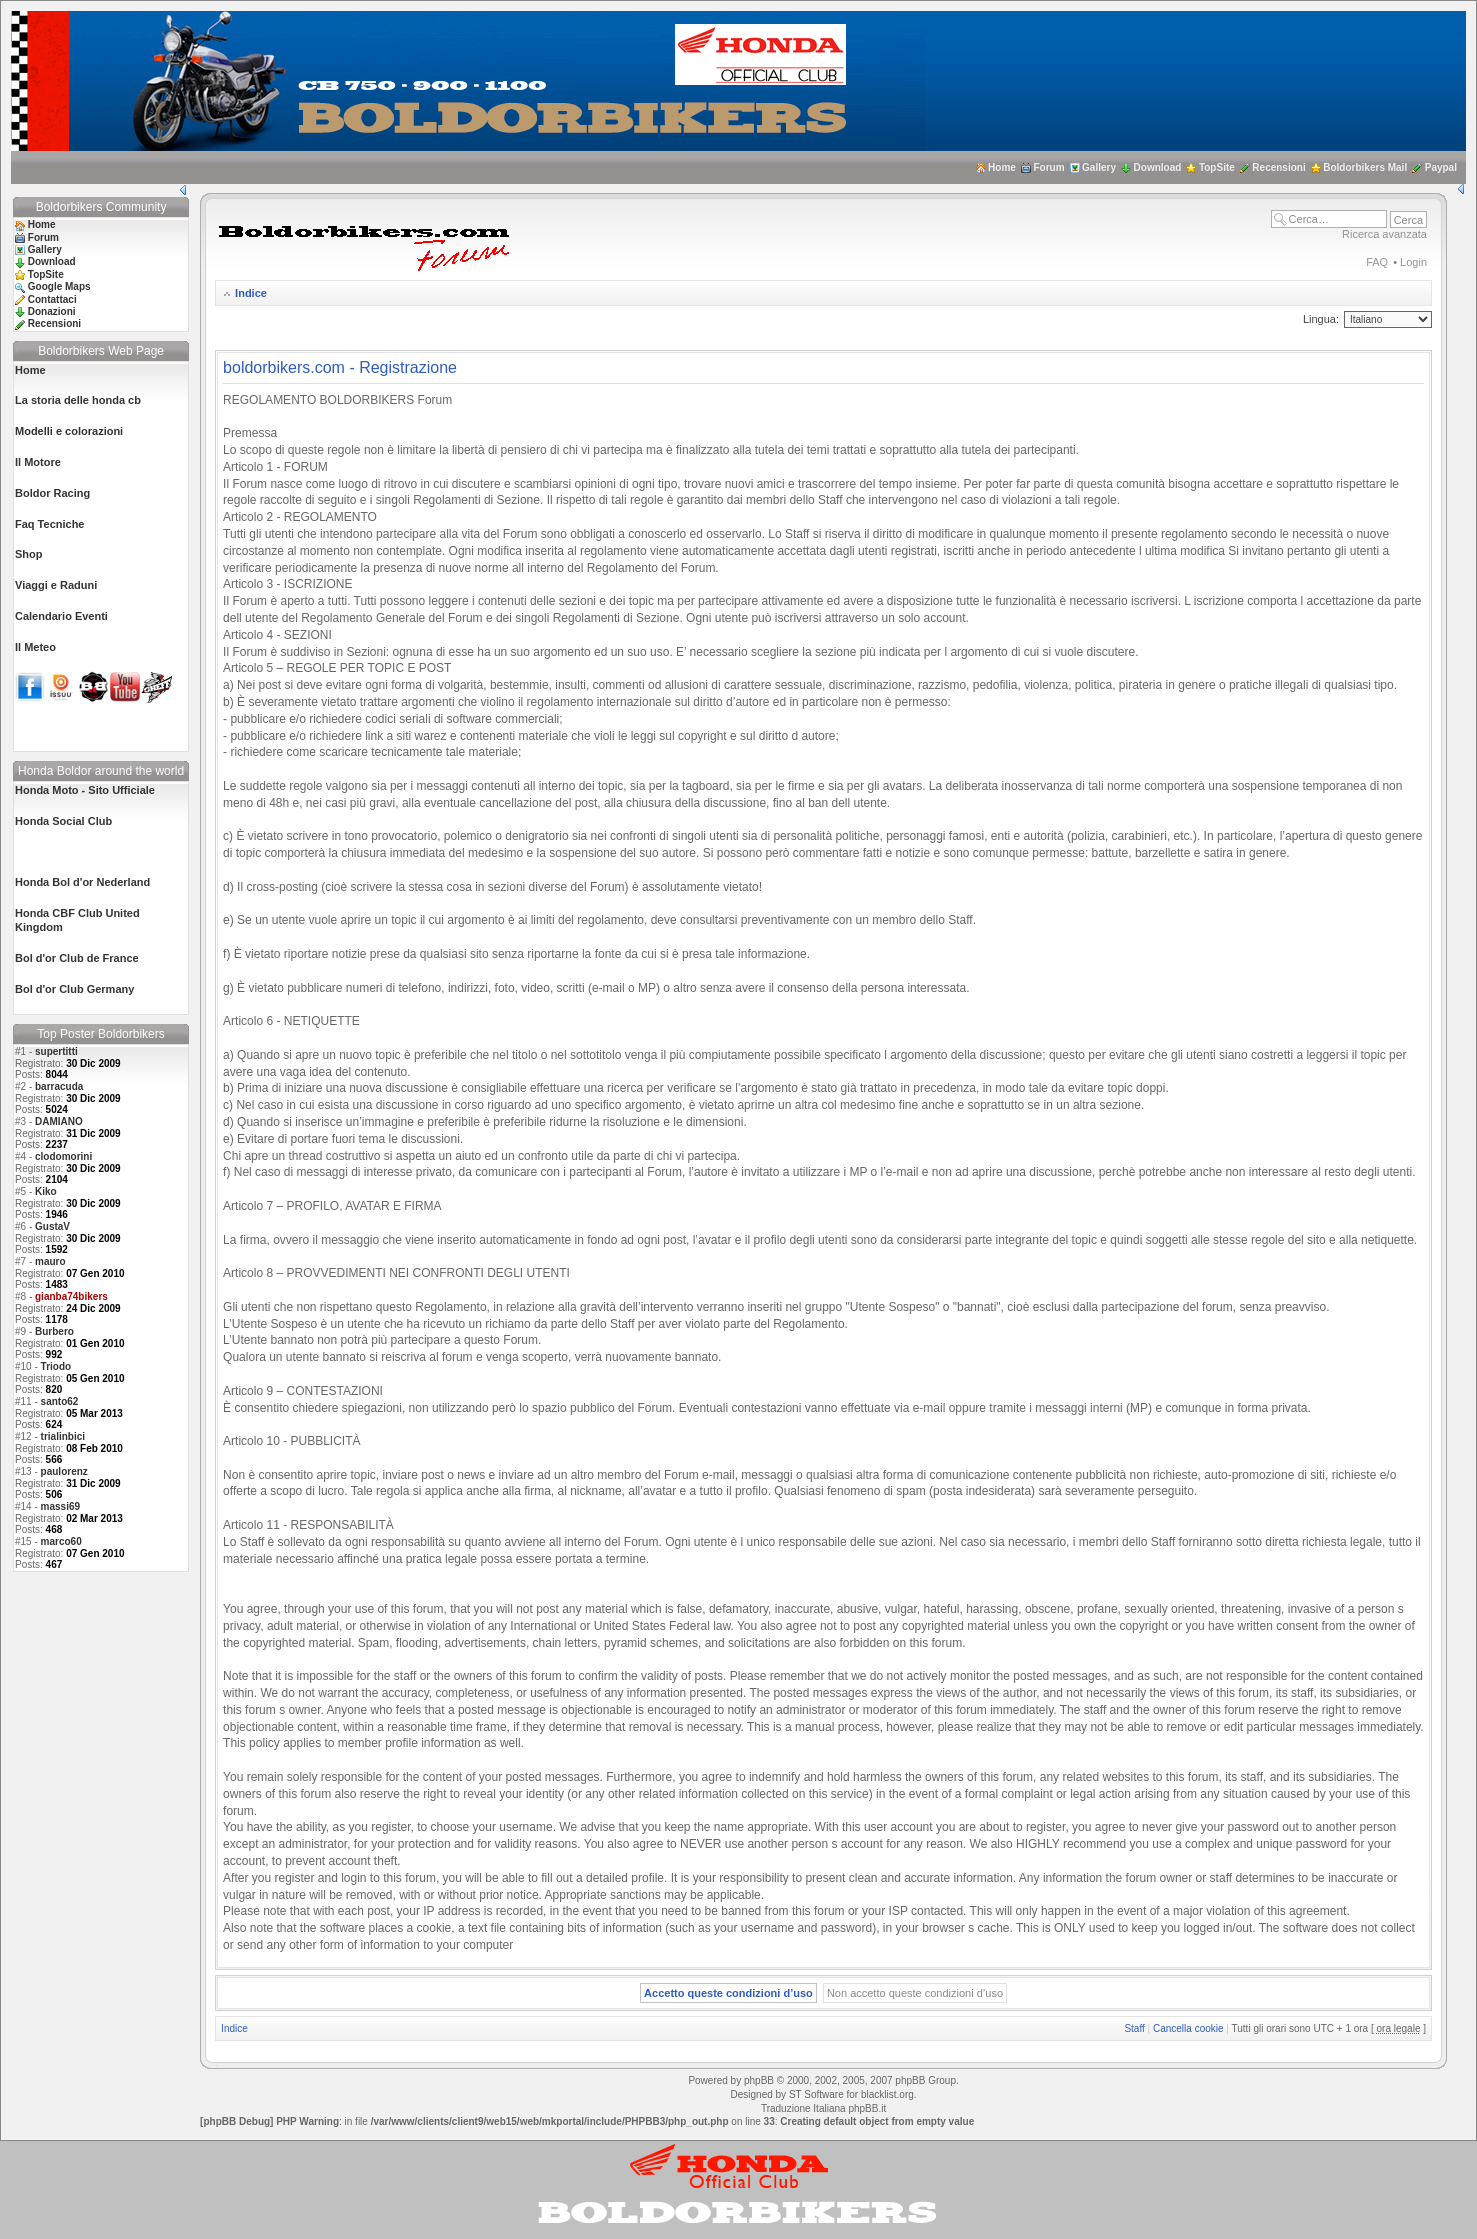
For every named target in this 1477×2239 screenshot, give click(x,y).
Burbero (54, 1331)
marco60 (61, 1541)
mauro (50, 1261)
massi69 (60, 1506)
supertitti (56, 1051)
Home (1002, 167)
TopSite (1217, 167)
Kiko (46, 1191)
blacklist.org (887, 2094)
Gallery (1099, 167)
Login (1413, 262)
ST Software (816, 2094)
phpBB (759, 2080)
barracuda (59, 1086)
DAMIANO (59, 1121)
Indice (251, 293)
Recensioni (1278, 167)
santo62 (60, 1401)
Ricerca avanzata (1384, 234)
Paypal (1441, 167)
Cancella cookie (1188, 2028)
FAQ (1377, 262)
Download (1158, 167)
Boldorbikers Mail (1365, 167)
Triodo (56, 1366)
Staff (1134, 2028)
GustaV (52, 1226)
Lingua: (1321, 319)
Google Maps (59, 286)
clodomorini (63, 1156)
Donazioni (52, 311)
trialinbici (63, 1436)
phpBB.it (867, 2108)
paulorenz (64, 1471)
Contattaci (52, 299)
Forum (1048, 167)
